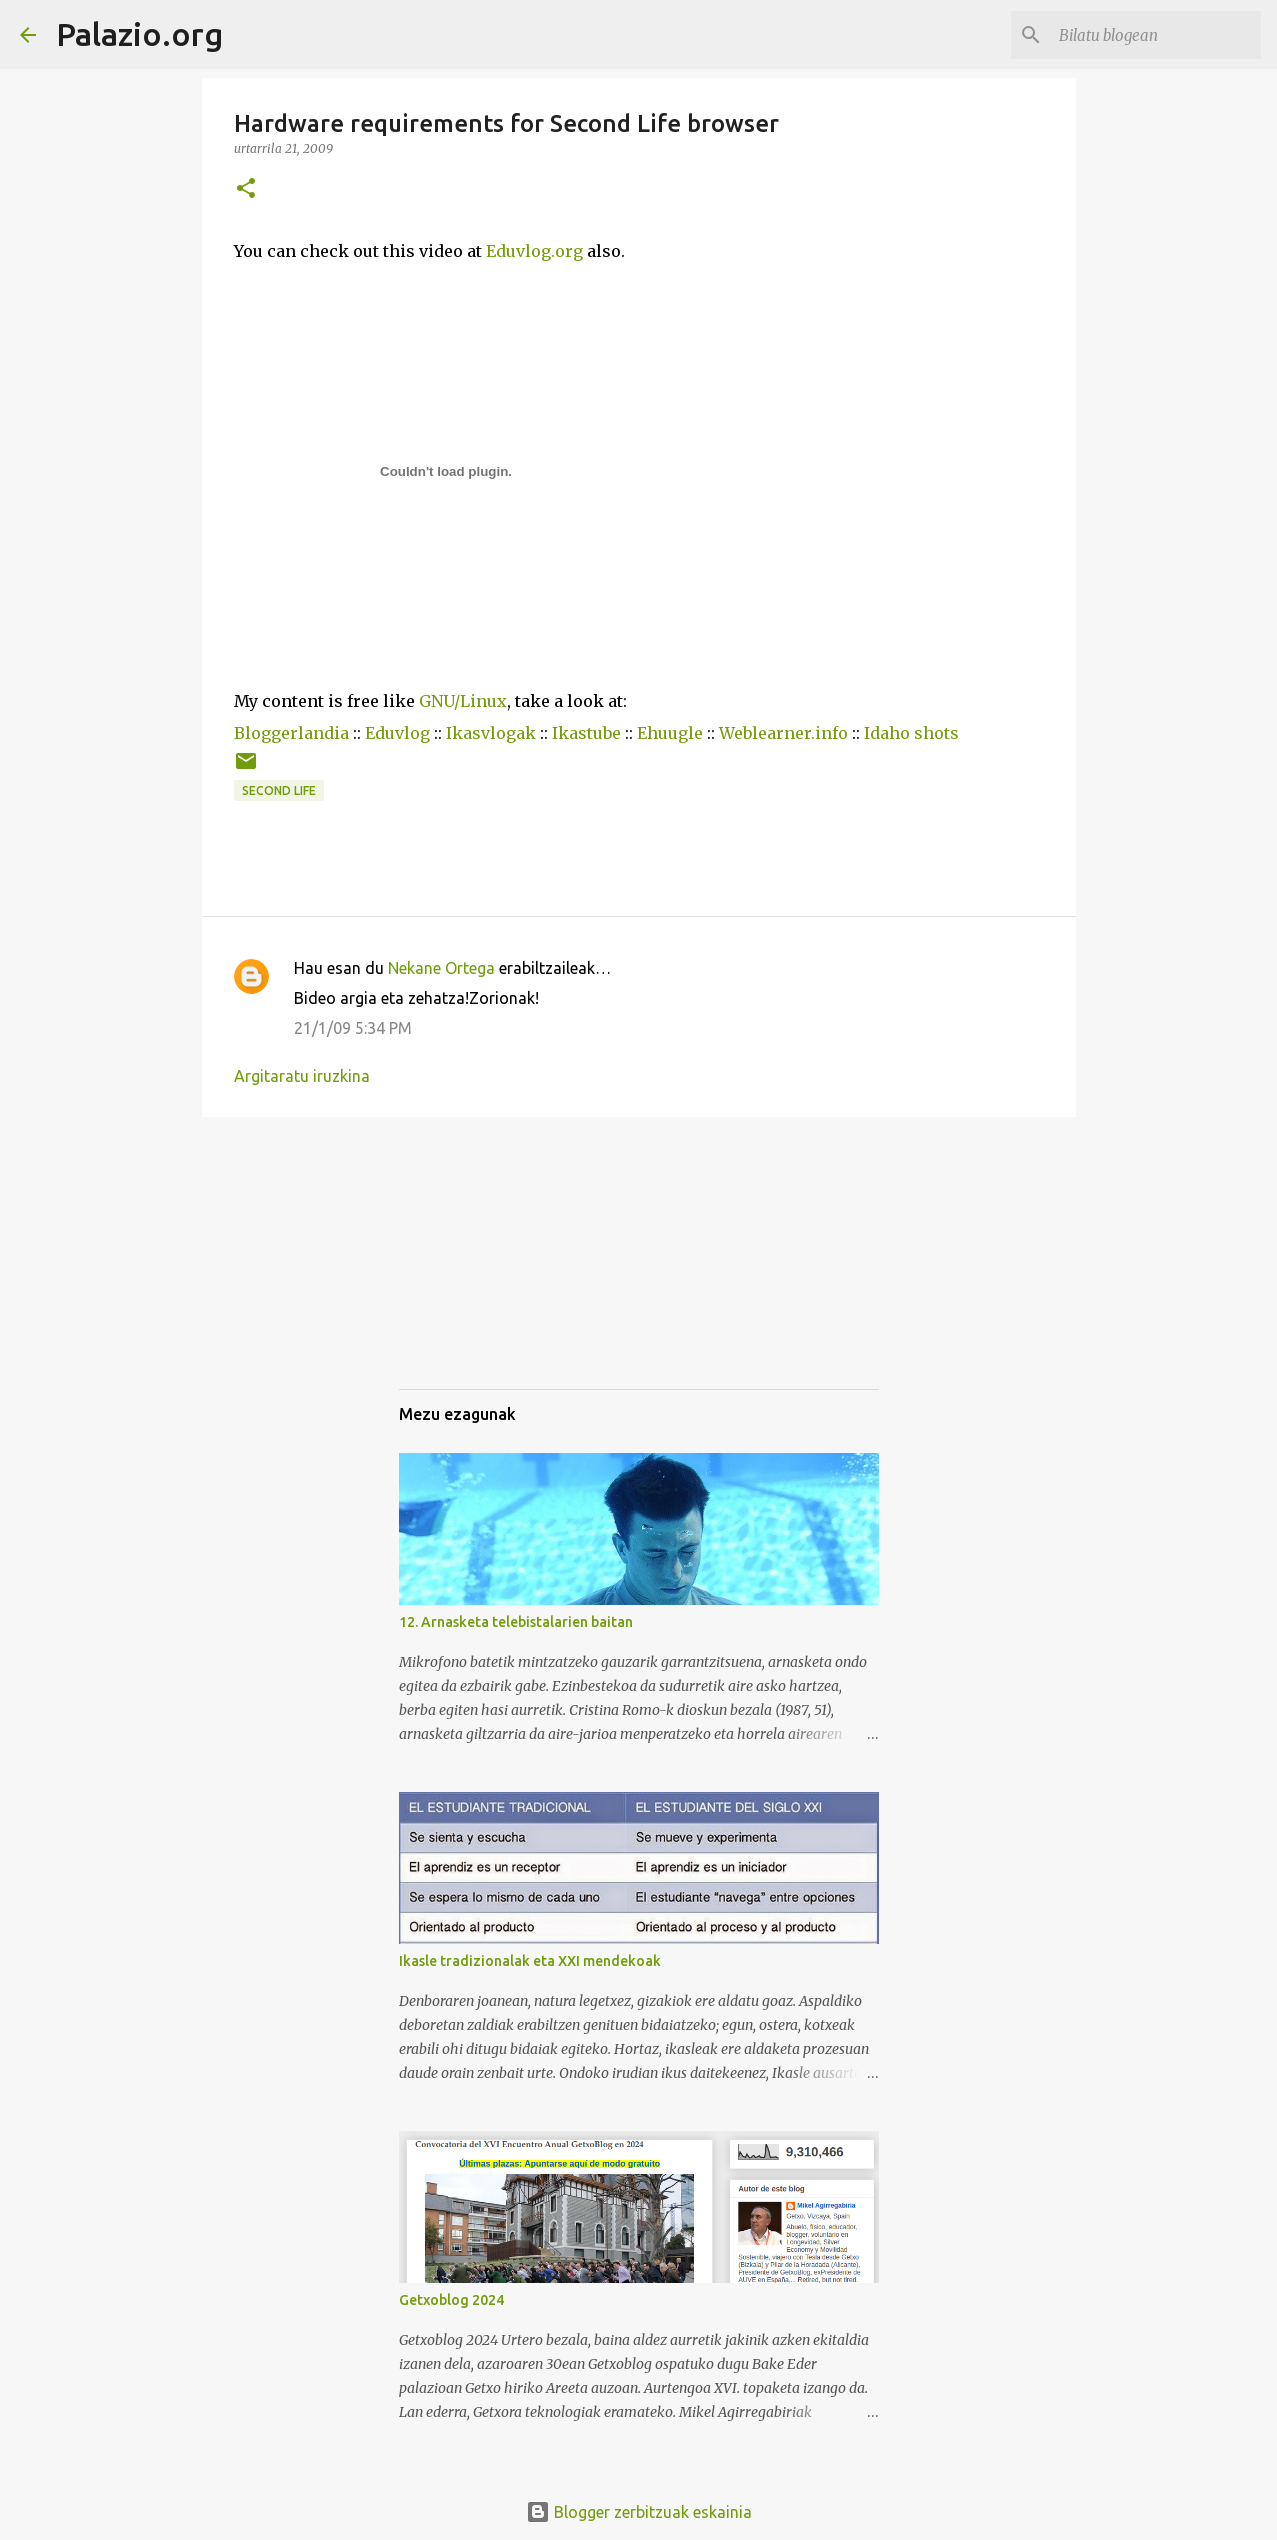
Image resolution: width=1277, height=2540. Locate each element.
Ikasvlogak (491, 733)
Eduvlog (397, 733)
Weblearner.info (783, 733)
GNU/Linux (463, 701)
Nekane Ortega (441, 968)
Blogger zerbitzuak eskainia (639, 2512)
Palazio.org (139, 34)
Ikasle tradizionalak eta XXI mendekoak (530, 1961)
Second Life (279, 790)
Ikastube (586, 733)
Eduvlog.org (534, 251)
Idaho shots (911, 733)
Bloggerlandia (291, 733)
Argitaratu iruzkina (302, 1076)
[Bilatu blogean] (1156, 35)
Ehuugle (670, 733)
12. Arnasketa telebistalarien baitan (516, 1622)
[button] (246, 189)
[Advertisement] (499, 1271)
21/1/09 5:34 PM (353, 1028)
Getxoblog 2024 (451, 2300)
